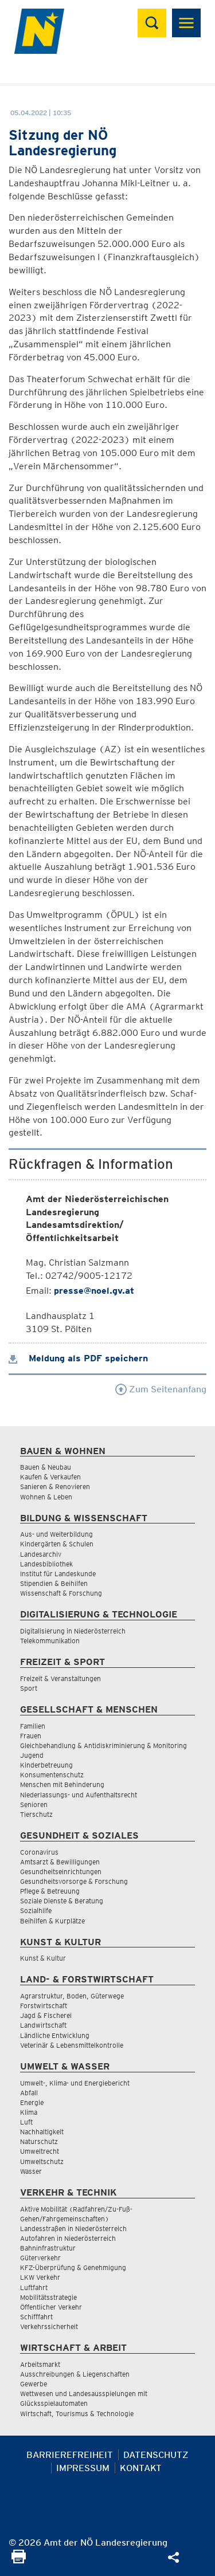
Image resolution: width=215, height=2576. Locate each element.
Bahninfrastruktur (48, 2248)
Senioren (34, 1804)
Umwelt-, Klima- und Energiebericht (75, 2083)
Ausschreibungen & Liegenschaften (75, 2374)
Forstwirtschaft (43, 2005)
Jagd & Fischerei (46, 2015)
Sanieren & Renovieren (55, 1486)
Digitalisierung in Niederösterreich (73, 1631)
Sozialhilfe (36, 1910)
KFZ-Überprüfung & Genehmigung (73, 2267)
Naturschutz (39, 2141)
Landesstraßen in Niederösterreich (73, 2228)
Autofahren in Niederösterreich (68, 2238)
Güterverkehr (40, 2257)
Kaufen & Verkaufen (50, 1476)
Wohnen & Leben (46, 1497)
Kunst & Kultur (43, 1958)
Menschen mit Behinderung (62, 1784)
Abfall (29, 2092)
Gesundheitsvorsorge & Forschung (74, 1881)
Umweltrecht (39, 2151)
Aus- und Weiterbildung (56, 1534)
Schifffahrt (36, 2316)
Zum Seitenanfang (160, 1389)
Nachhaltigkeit (42, 2131)
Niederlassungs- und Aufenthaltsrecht (78, 1794)
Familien (32, 1726)
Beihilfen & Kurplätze (52, 1921)
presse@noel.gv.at (94, 1290)
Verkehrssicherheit (49, 2326)
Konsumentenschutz (52, 1774)
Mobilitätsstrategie (48, 2297)
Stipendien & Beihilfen (54, 1583)
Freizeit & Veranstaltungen (60, 1678)
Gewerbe (33, 2383)
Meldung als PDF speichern (78, 1358)
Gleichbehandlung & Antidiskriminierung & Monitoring (103, 1745)
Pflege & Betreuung (50, 1891)
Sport (28, 1688)
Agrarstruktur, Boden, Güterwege (72, 1996)
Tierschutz (36, 1814)
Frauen (30, 1735)
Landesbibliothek (46, 1564)
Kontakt (141, 2468)
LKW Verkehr (40, 2277)
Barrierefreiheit (69, 2454)
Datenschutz (156, 2454)
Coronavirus (39, 1852)
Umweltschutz (42, 2161)
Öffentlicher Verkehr (51, 2307)
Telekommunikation (50, 1640)
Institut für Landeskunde (58, 1573)
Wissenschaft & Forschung (61, 1593)
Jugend (32, 1755)
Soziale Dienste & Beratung (61, 1900)
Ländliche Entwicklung (54, 2035)
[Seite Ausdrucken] (19, 2560)
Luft (26, 2122)
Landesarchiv (40, 1554)
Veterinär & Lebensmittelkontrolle (71, 2045)
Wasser (31, 2171)
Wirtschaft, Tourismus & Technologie (77, 2413)
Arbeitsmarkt (40, 2364)
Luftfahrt (34, 2287)
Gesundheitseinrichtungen (60, 1871)
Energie (32, 2102)
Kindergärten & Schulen (56, 1544)
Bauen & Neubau (45, 1467)
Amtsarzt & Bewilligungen (60, 1862)
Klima (28, 2112)
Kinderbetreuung (46, 1765)
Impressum (83, 2468)
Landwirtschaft (43, 2025)
